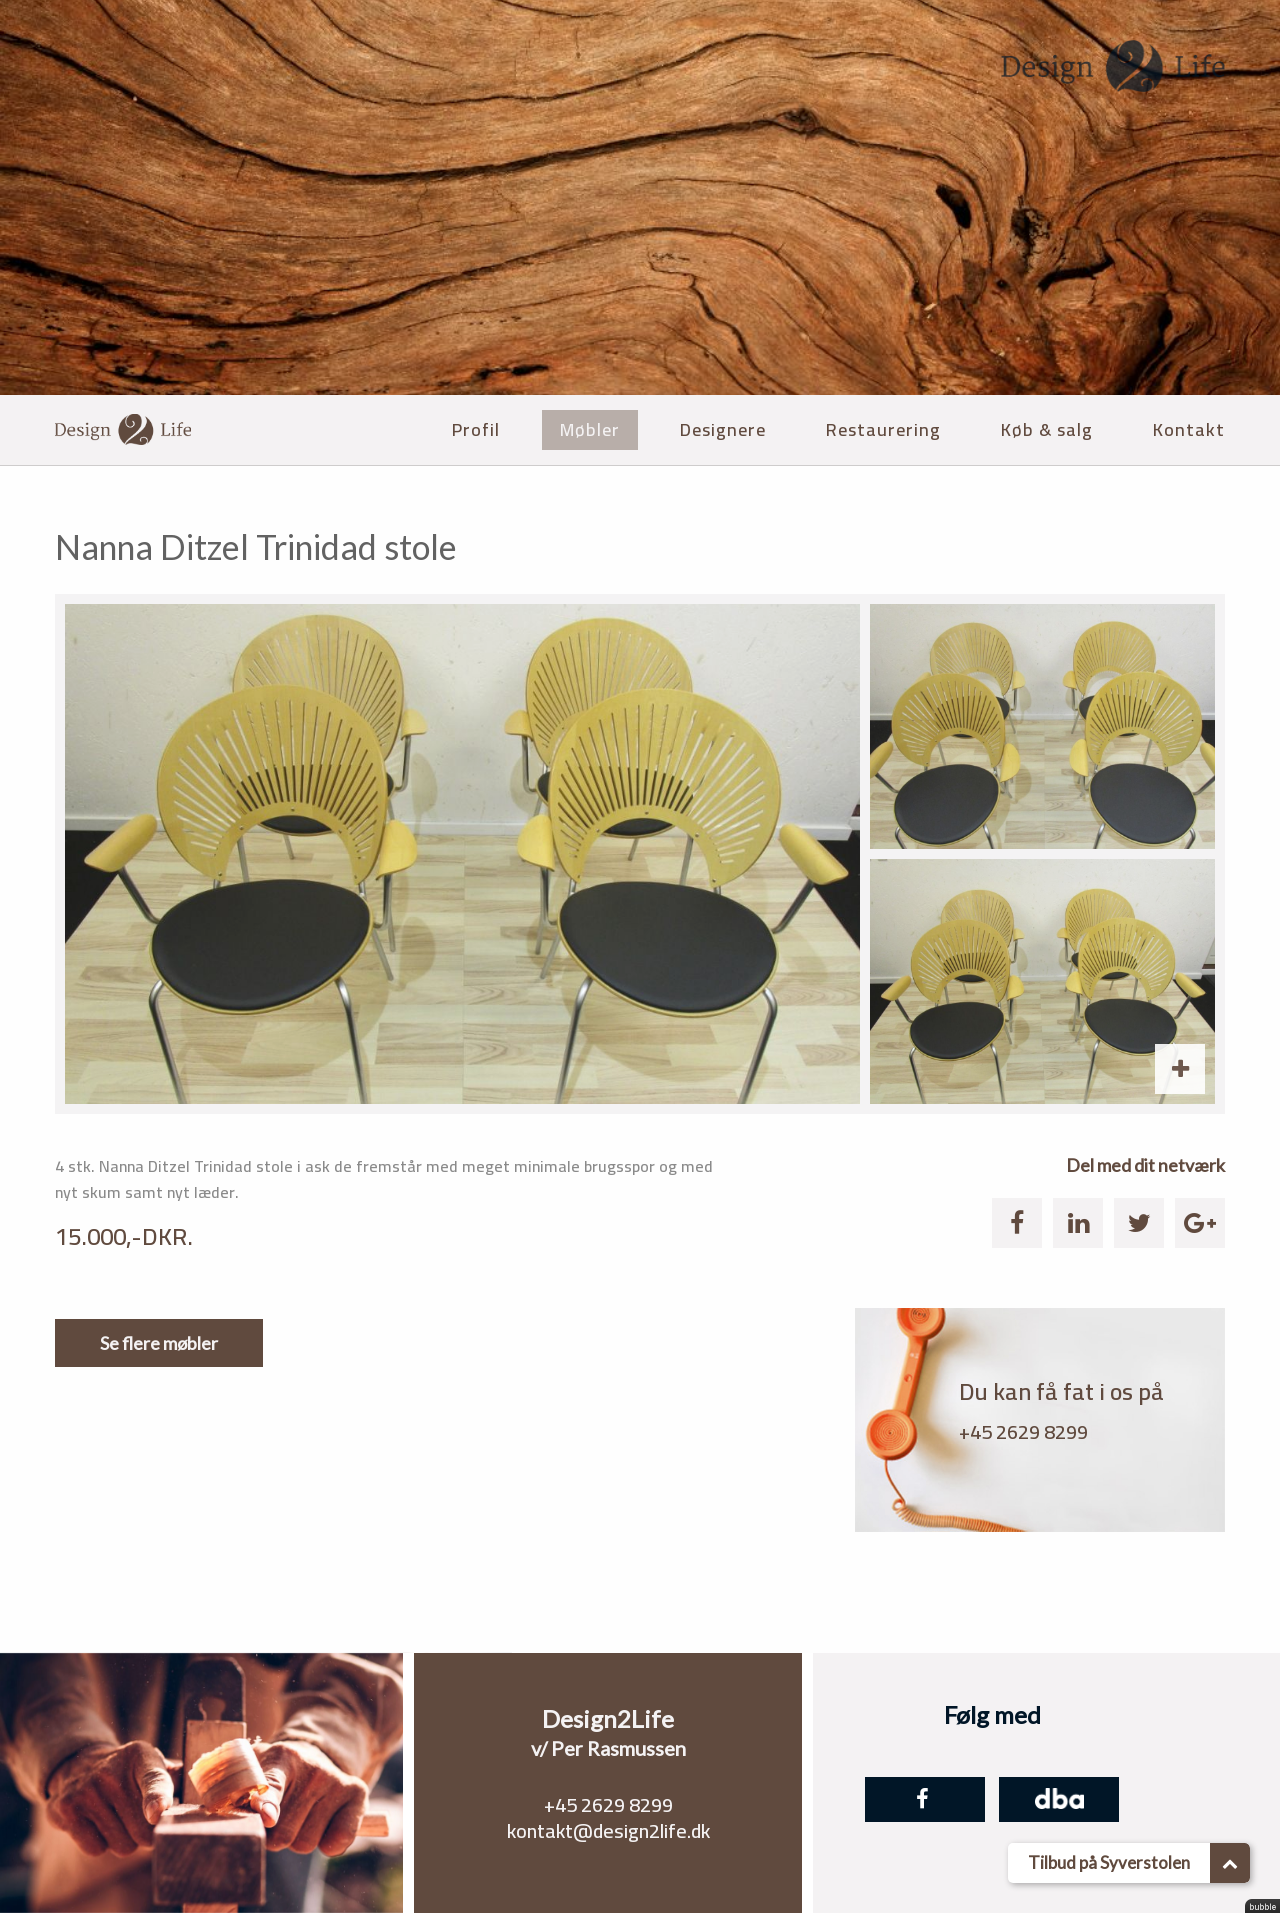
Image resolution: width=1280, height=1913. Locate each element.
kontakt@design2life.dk (608, 1830)
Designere (723, 429)
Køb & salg (1047, 429)
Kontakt (1189, 429)
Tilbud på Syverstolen (1139, 1863)
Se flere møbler (159, 1343)
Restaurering (883, 429)
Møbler (590, 429)
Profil (476, 429)
